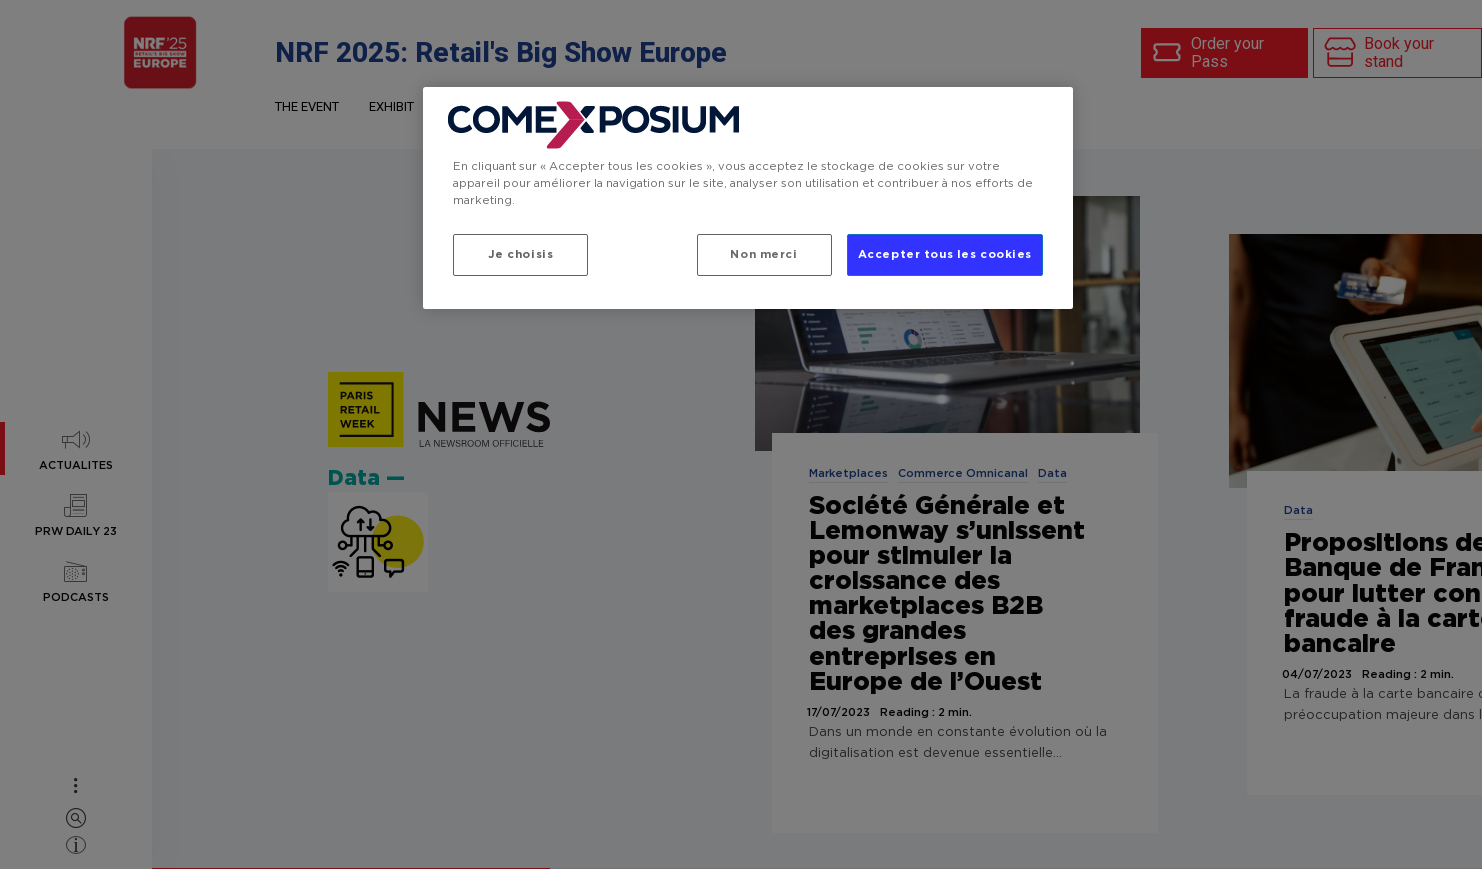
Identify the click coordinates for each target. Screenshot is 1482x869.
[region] (748, 198)
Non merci (763, 254)
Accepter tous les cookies (945, 254)
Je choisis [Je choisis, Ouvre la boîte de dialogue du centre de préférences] (521, 254)
